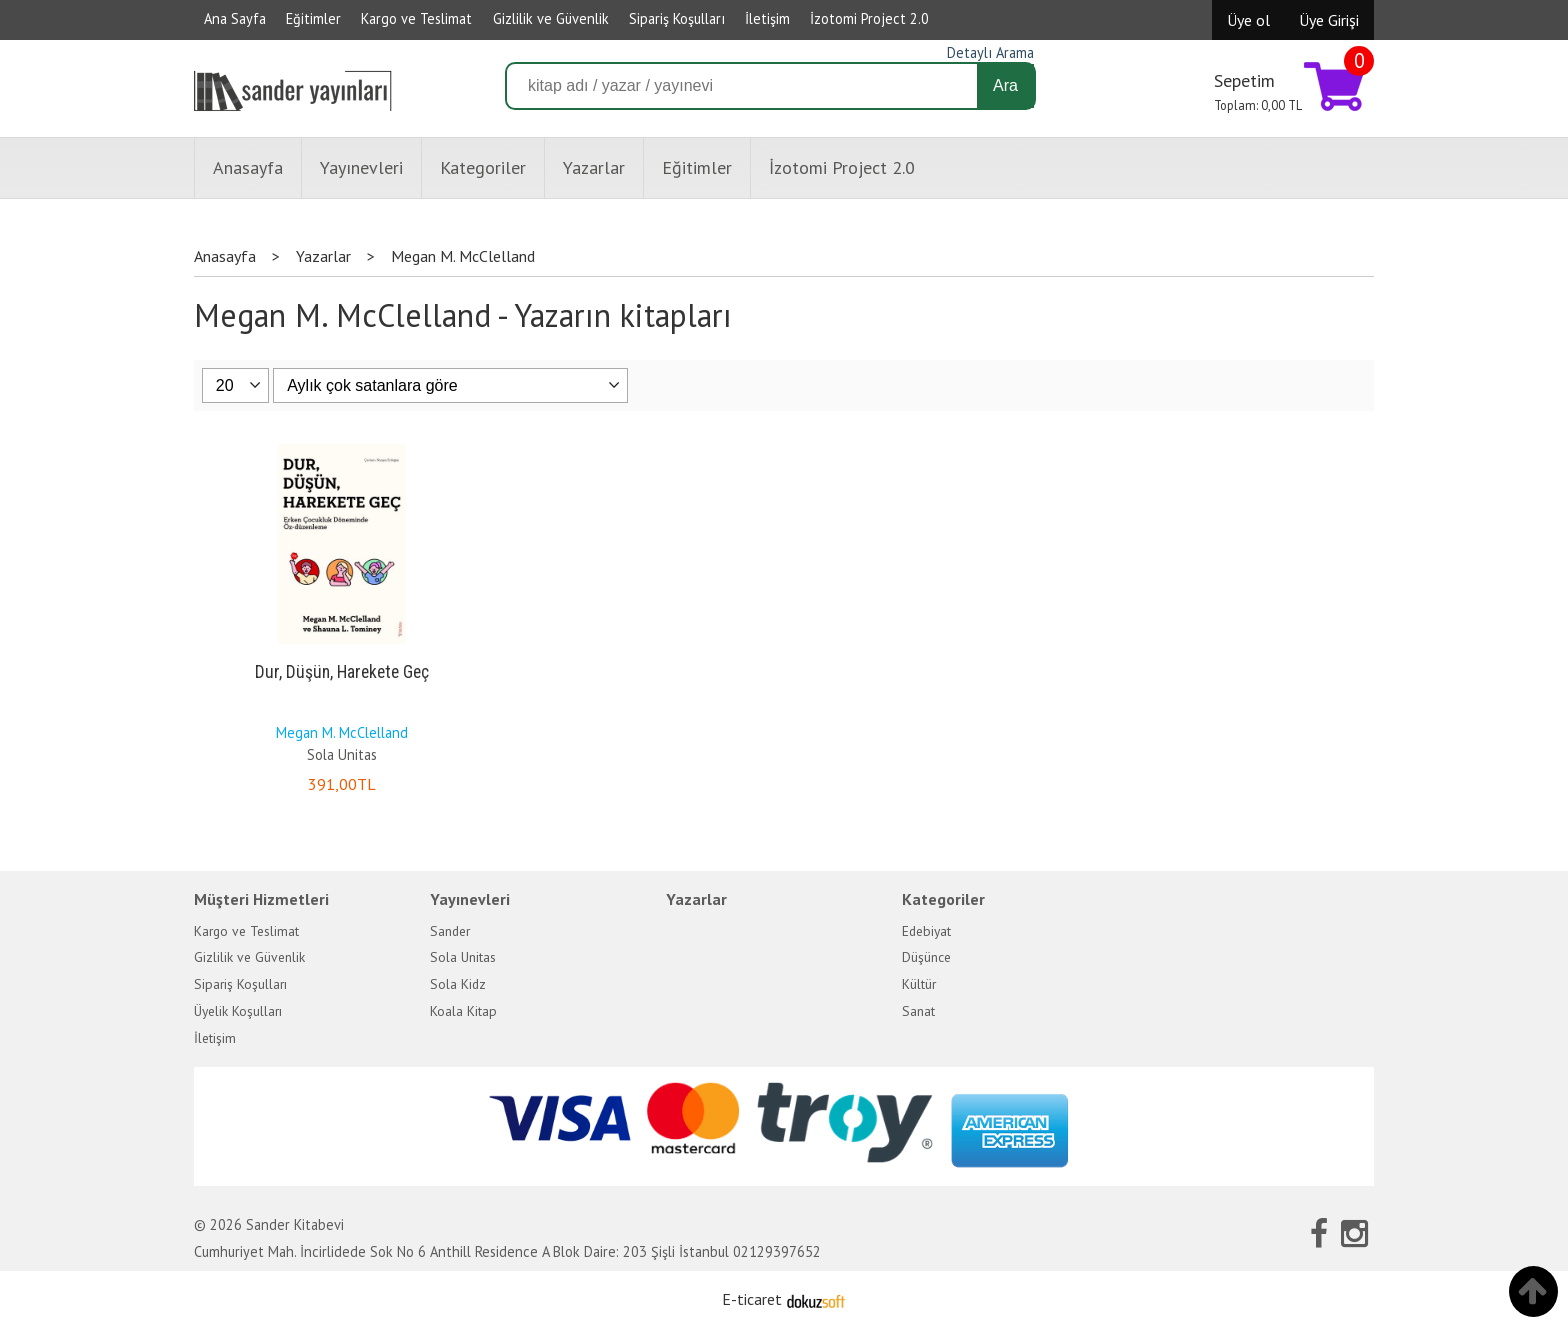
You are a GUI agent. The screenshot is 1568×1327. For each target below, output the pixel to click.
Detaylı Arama (990, 52)
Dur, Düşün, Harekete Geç (342, 672)
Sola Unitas (342, 754)
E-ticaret (752, 1299)
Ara (1005, 85)
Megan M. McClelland (342, 732)
